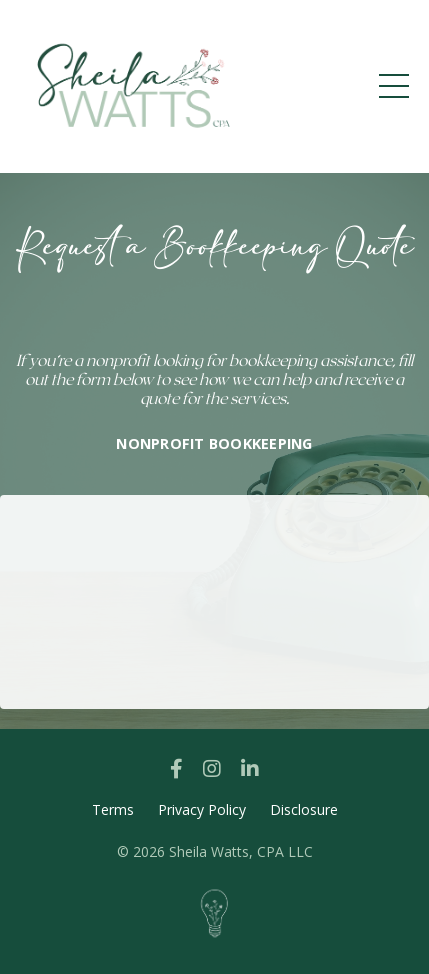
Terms (113, 809)
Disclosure (304, 809)
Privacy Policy (202, 809)
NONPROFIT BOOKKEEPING (214, 443)
